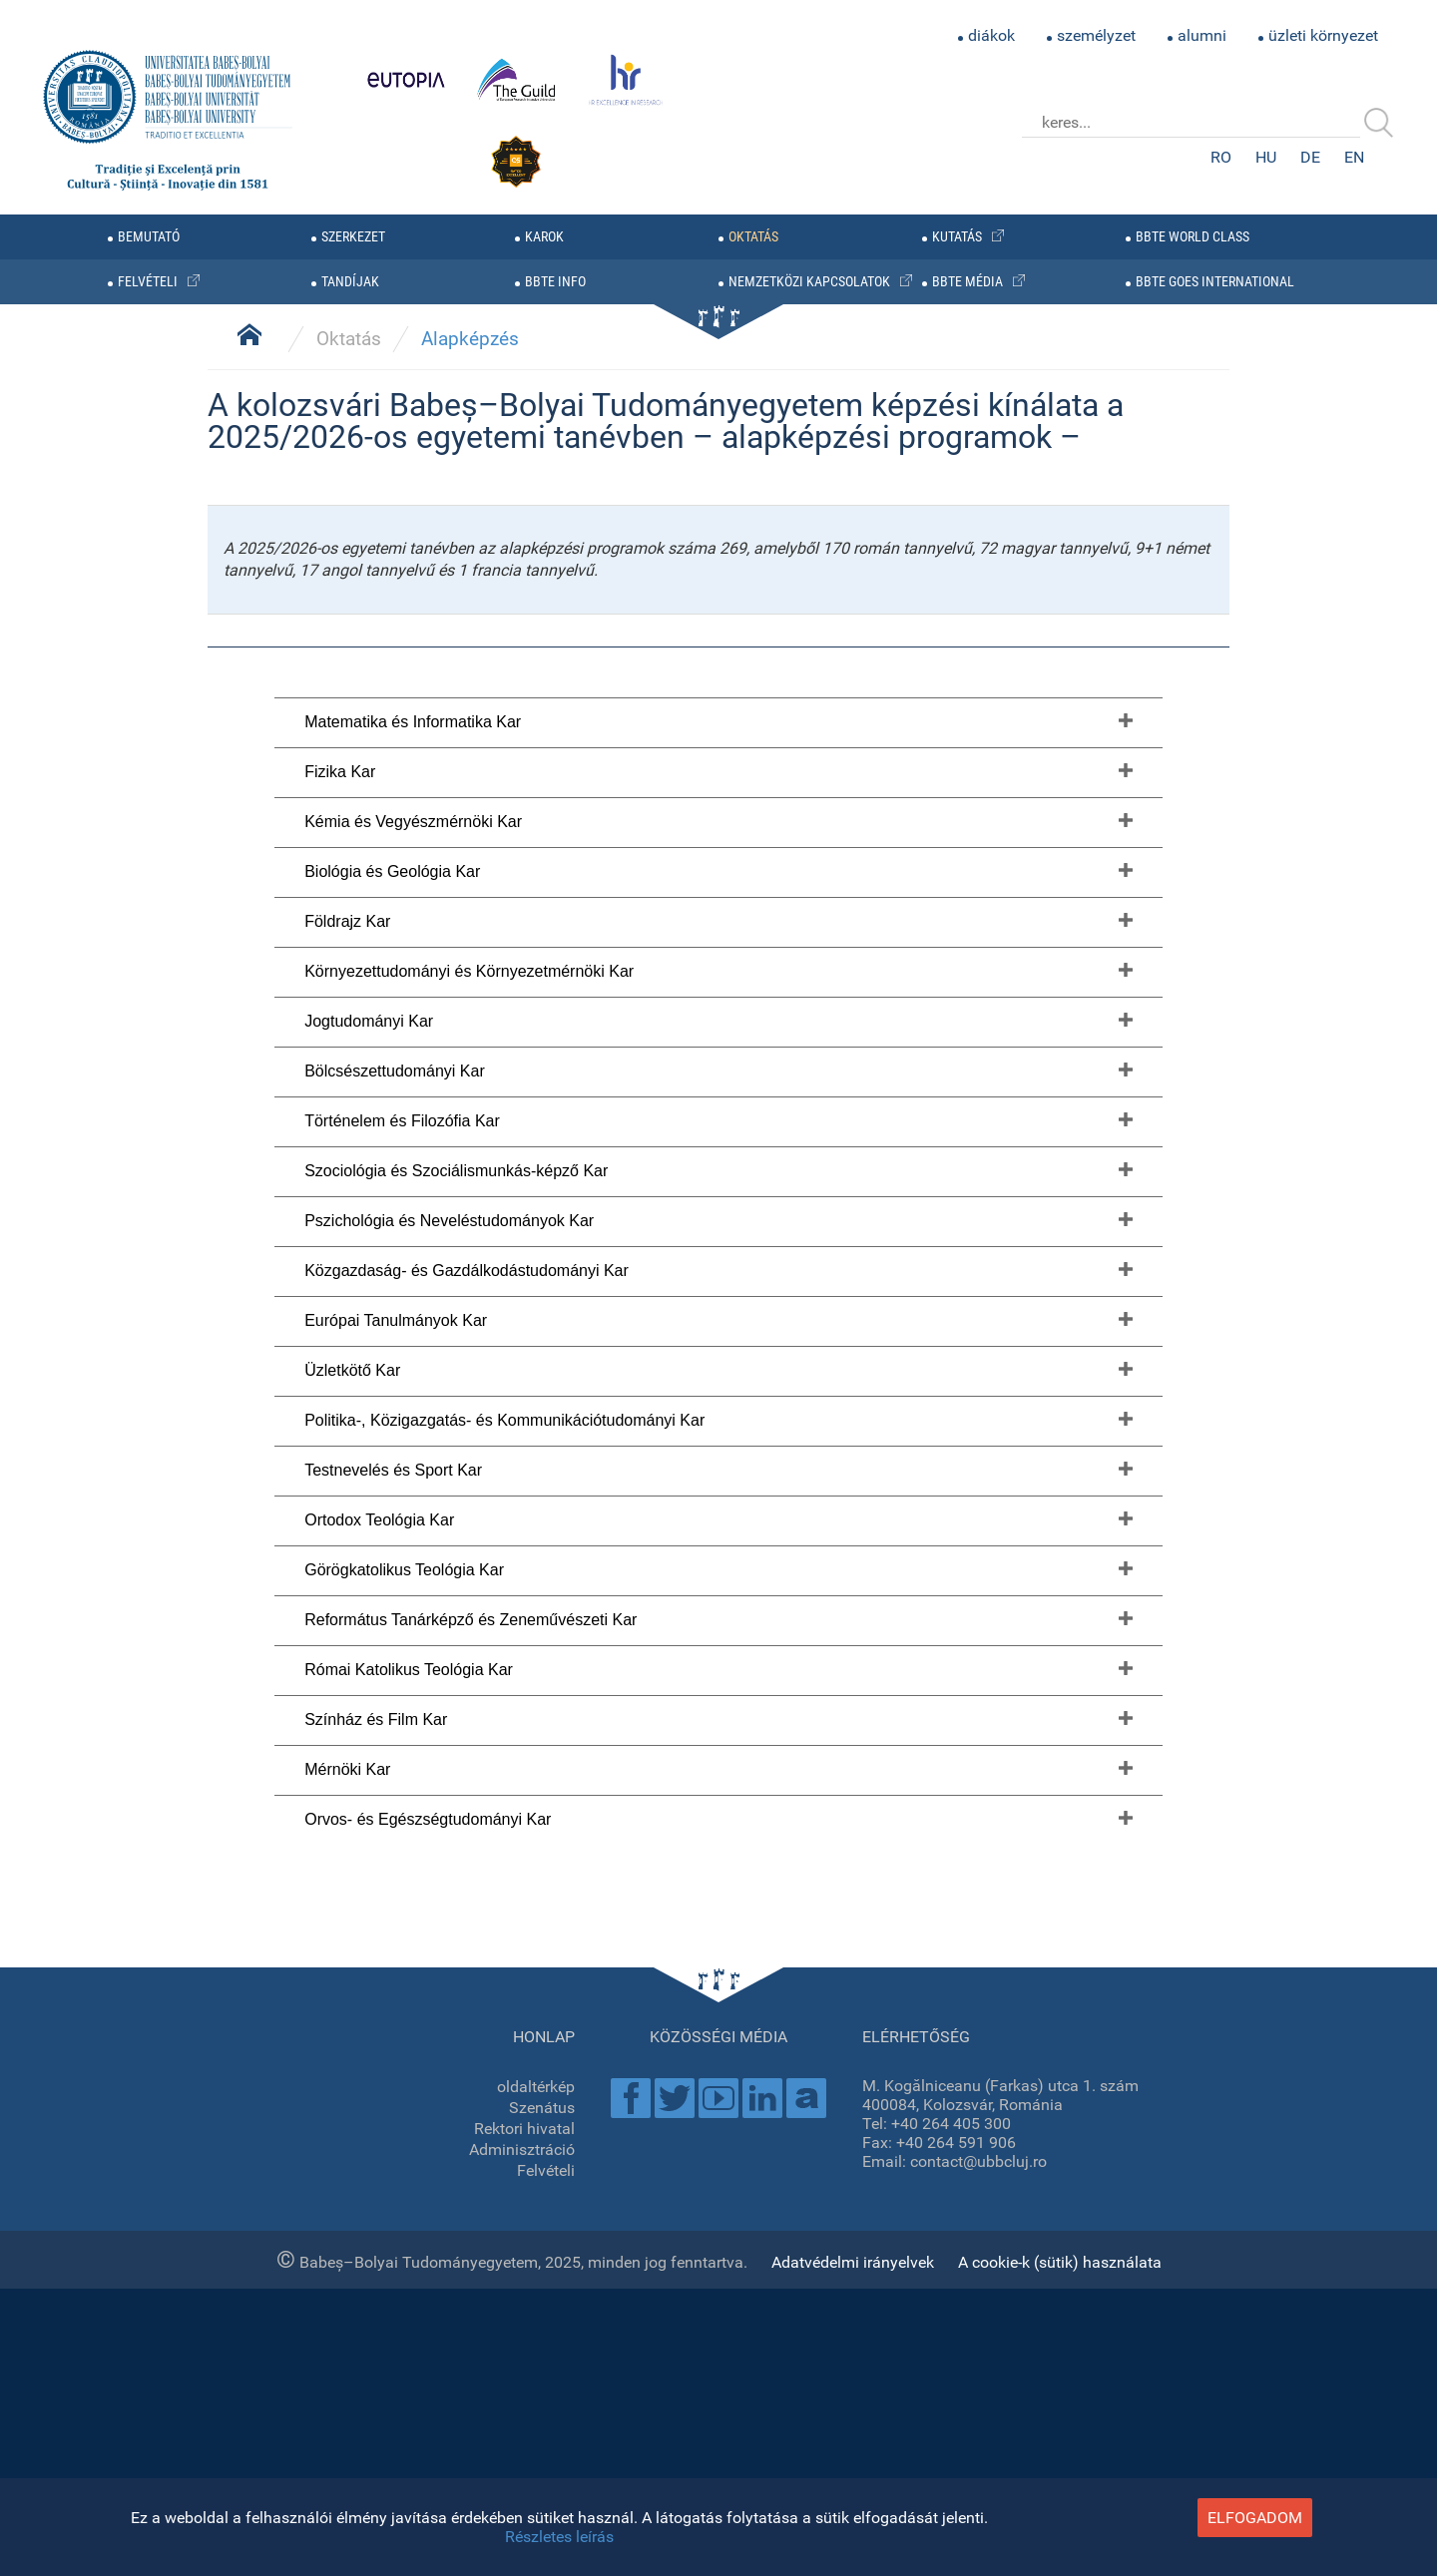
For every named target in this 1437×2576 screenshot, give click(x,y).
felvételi (148, 281)
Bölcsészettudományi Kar (394, 2100)
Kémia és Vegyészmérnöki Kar (413, 1851)
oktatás (753, 236)
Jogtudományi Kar (368, 2050)
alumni (1202, 35)
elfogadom (1254, 2517)
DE (1310, 157)
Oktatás (348, 1369)
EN (1354, 157)
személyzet (1096, 35)
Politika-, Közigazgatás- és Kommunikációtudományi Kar (504, 2449)
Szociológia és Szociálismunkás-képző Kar (456, 2200)
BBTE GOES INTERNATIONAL (1215, 281)
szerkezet (353, 236)
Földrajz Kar (347, 1950)
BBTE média (967, 281)
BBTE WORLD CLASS (1192, 236)
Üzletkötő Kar (352, 2399)
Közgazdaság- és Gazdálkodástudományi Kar (466, 2300)
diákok (991, 35)
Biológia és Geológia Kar (392, 1901)
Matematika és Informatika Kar (412, 1751)
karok (544, 236)
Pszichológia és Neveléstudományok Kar (449, 2250)
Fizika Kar (339, 1801)
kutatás (957, 236)
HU (1265, 157)
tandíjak (350, 281)
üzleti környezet (1323, 35)
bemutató (149, 236)
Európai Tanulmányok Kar (395, 2350)
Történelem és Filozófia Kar (402, 2150)
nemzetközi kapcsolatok (809, 281)
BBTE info (555, 281)
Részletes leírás (559, 2536)
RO (1220, 157)
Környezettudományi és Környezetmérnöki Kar (469, 2000)
